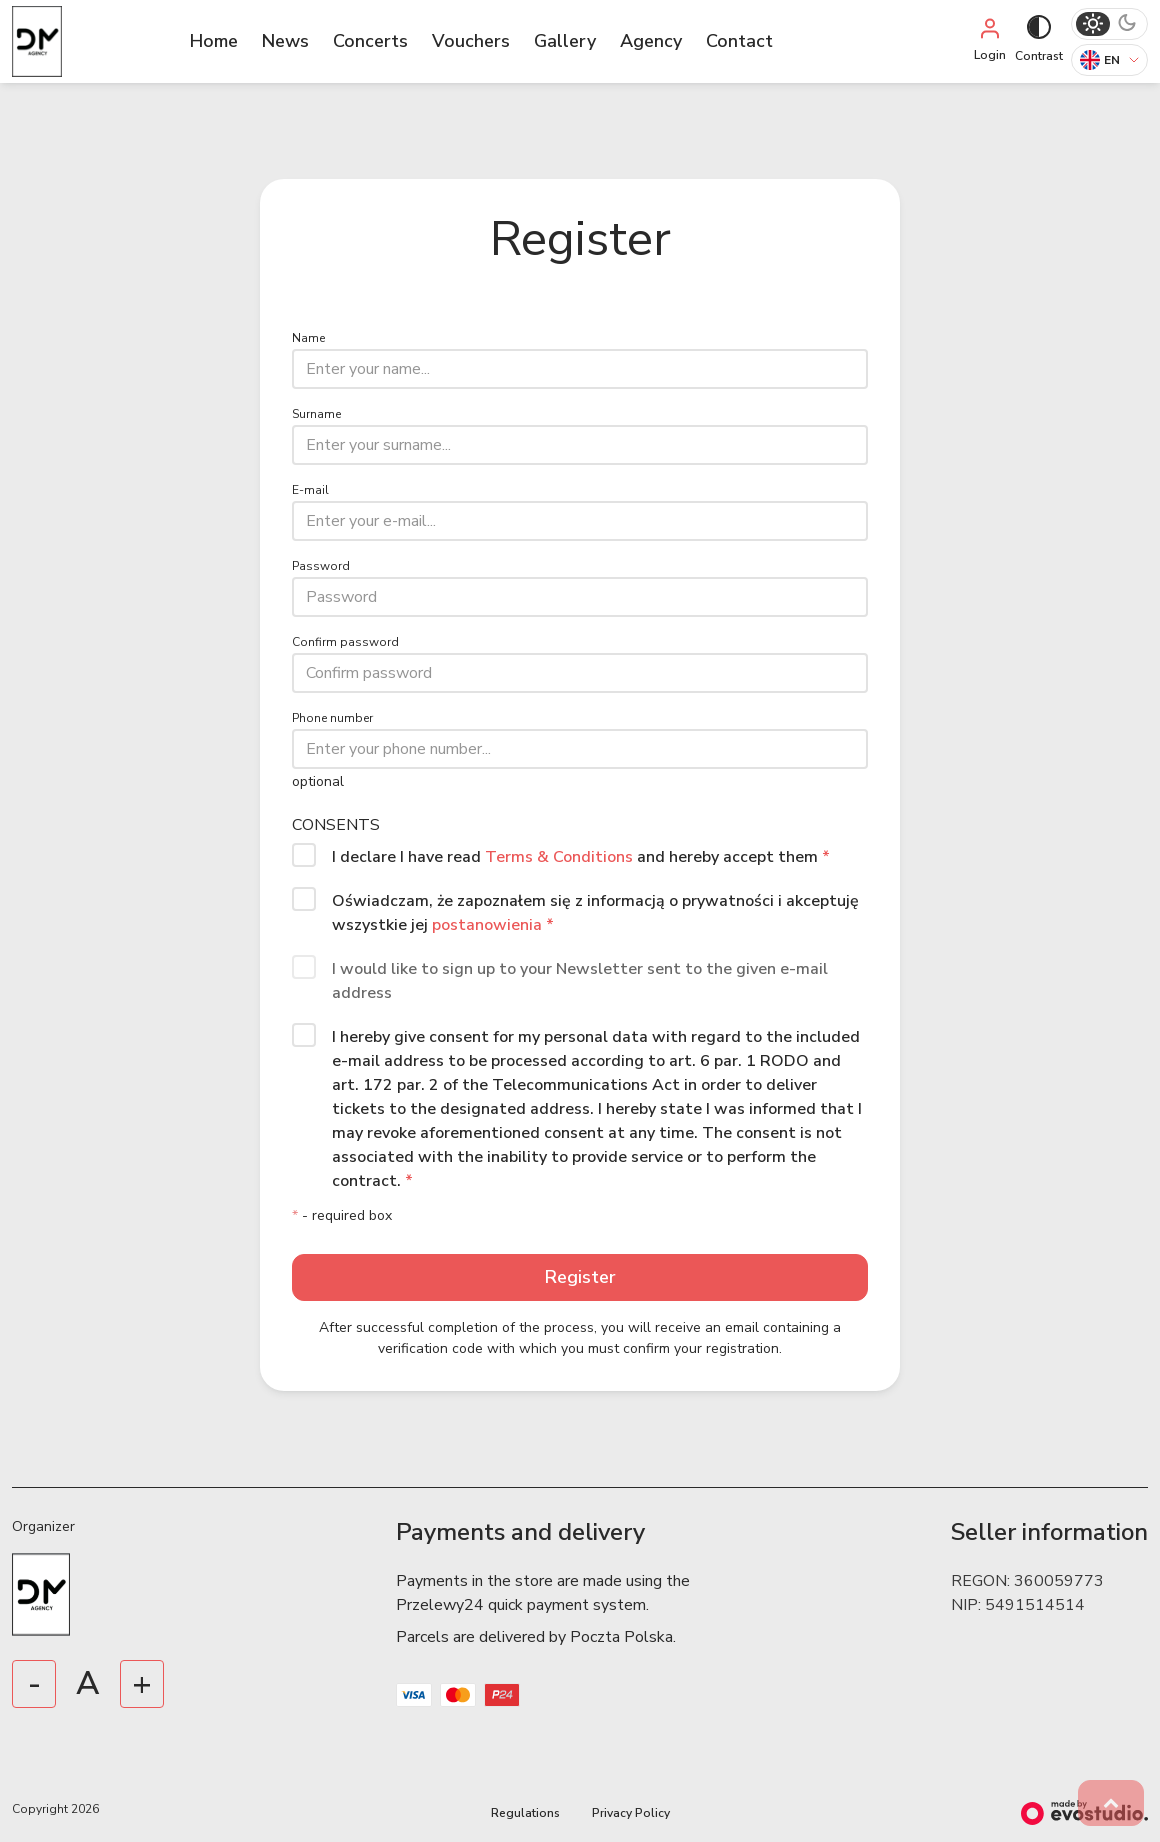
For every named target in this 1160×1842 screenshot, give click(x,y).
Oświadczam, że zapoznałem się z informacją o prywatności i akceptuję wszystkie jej (595, 913)
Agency (651, 41)
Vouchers (471, 41)
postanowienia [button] (487, 925)
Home (214, 41)
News (285, 41)
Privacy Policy (631, 1813)
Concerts (370, 41)
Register (580, 1277)
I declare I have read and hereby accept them (581, 857)
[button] (1111, 1803)
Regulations (525, 1813)
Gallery (565, 41)
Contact (739, 41)
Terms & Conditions (561, 857)
